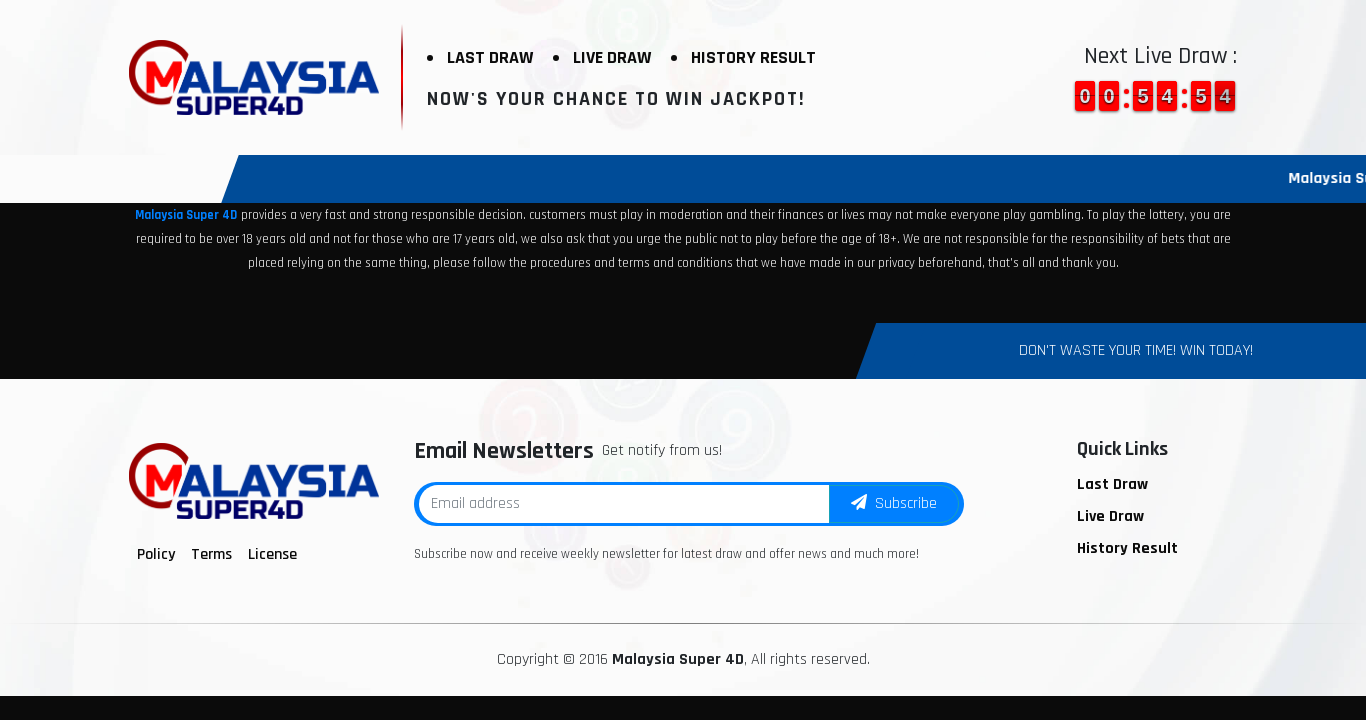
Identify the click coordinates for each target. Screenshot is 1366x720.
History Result (753, 57)
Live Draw (612, 57)
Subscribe (894, 503)
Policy (156, 554)
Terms (211, 554)
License (272, 554)
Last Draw (490, 57)
